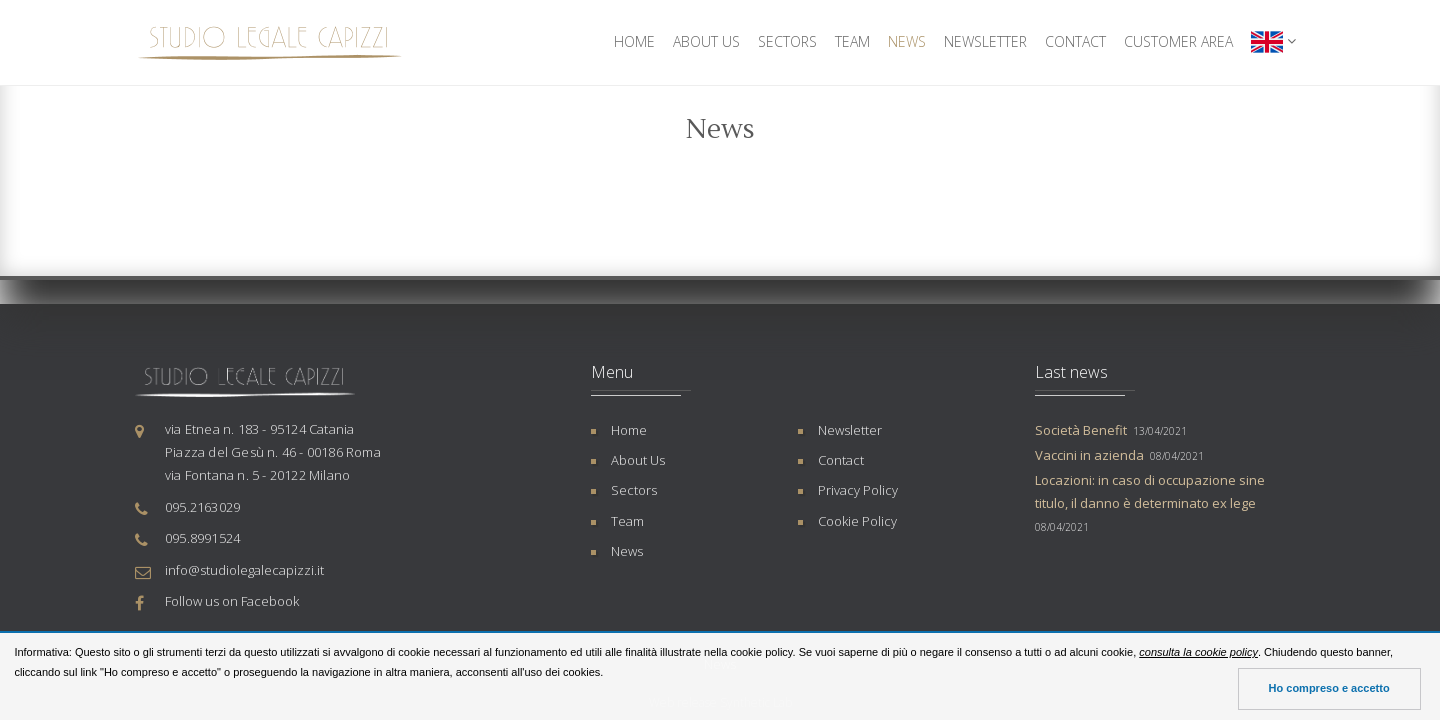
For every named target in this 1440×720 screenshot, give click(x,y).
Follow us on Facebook (232, 601)
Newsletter (985, 41)
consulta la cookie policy (1198, 652)
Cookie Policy (857, 521)
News (907, 41)
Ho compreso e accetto (1329, 688)
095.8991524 (202, 538)
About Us (706, 41)
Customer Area (1178, 41)
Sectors (787, 41)
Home (634, 41)
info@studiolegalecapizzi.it (244, 570)
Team (852, 41)
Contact (1075, 41)
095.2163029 (202, 507)
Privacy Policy (858, 490)
